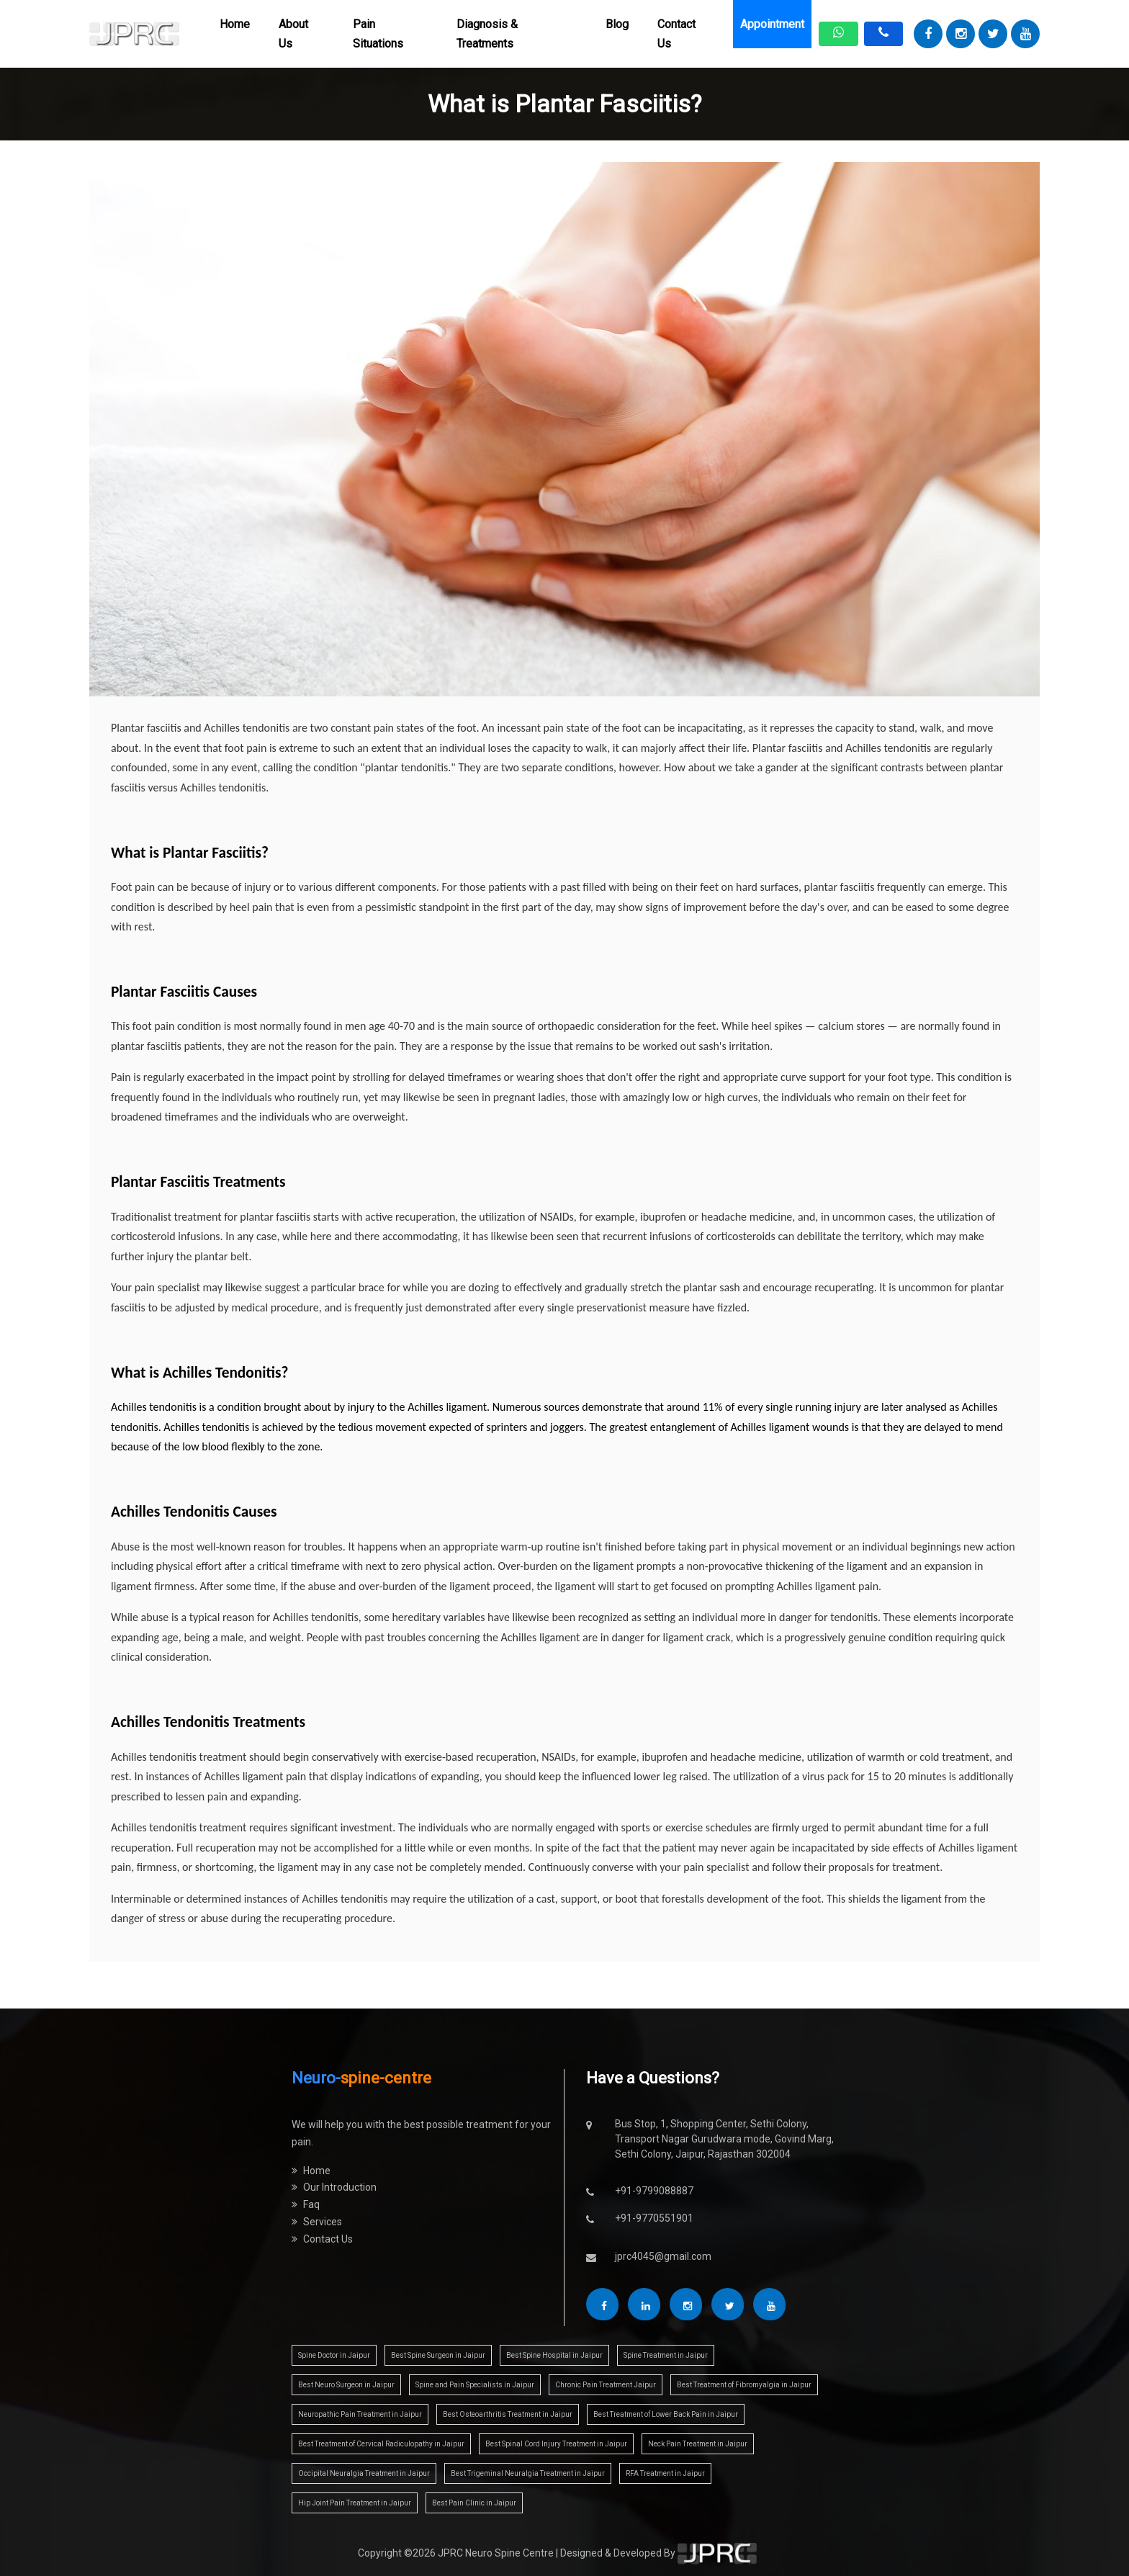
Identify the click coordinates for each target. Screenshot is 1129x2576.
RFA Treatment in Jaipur (665, 2473)
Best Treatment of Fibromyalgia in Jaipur (744, 2385)
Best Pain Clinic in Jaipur (474, 2503)
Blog (617, 24)
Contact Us (676, 33)
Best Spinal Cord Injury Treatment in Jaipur (556, 2444)
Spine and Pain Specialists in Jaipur (474, 2385)
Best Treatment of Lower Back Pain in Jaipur (665, 2414)
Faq (306, 2204)
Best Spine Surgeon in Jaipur (438, 2355)
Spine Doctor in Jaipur (334, 2355)
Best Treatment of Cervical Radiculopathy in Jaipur (381, 2444)
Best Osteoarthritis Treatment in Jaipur (507, 2414)
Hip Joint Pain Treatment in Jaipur (354, 2503)
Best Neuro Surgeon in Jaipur (346, 2385)
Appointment (772, 24)
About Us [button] (293, 33)
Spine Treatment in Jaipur (666, 2355)
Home (235, 24)
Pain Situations (378, 33)
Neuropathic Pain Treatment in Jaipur (360, 2414)
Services (317, 2221)
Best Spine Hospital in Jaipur (554, 2355)
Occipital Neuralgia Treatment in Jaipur (364, 2473)
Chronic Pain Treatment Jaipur (605, 2385)
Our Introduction (334, 2187)
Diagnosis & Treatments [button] (487, 33)
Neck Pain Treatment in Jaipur (697, 2444)
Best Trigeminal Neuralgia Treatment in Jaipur (528, 2473)
